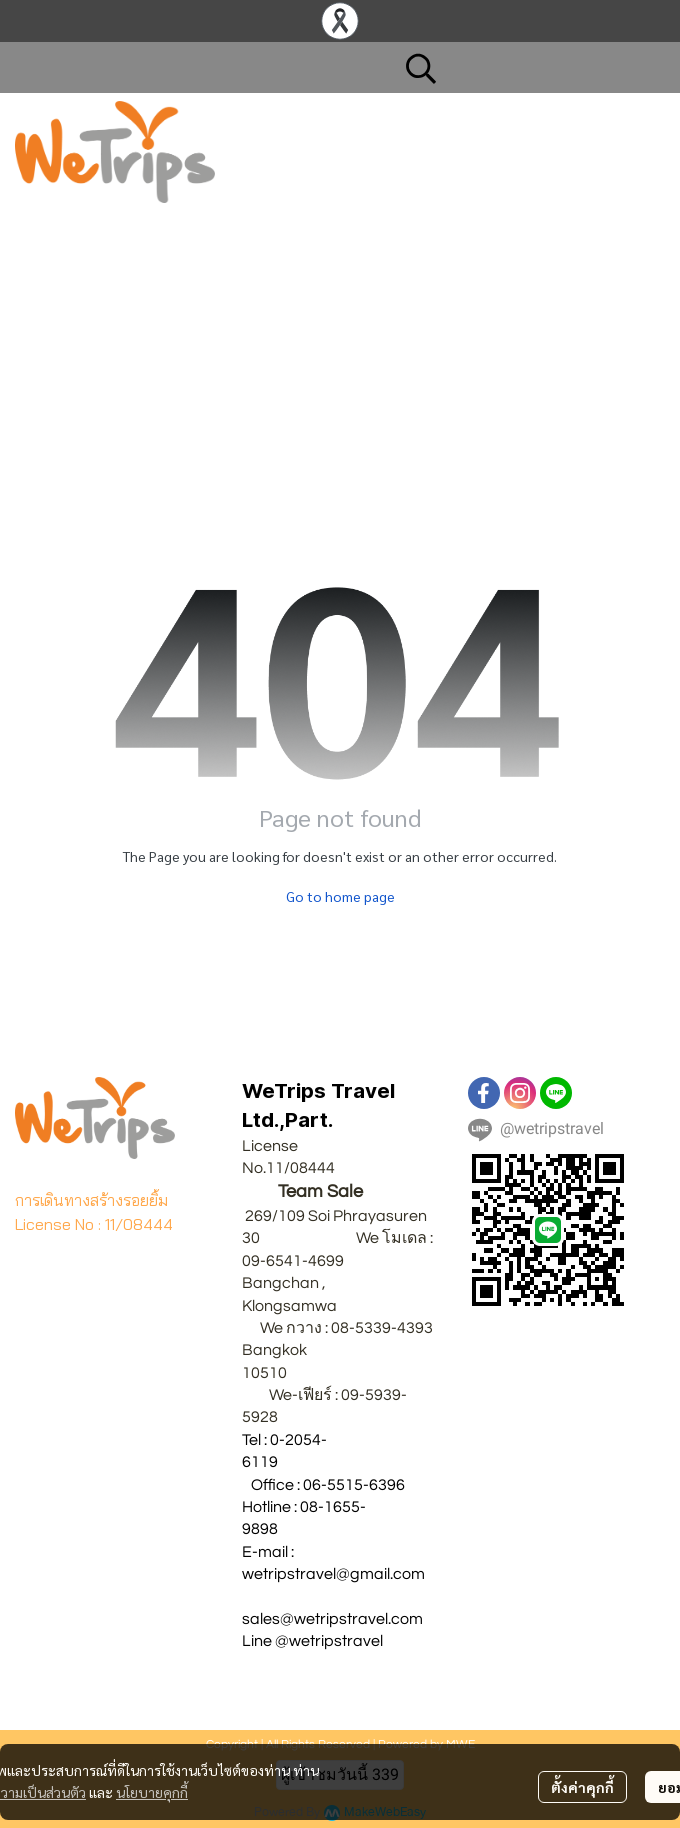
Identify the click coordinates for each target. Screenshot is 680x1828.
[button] (525, 68)
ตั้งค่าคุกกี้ (582, 1787)
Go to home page (340, 896)
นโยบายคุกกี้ (152, 1792)
